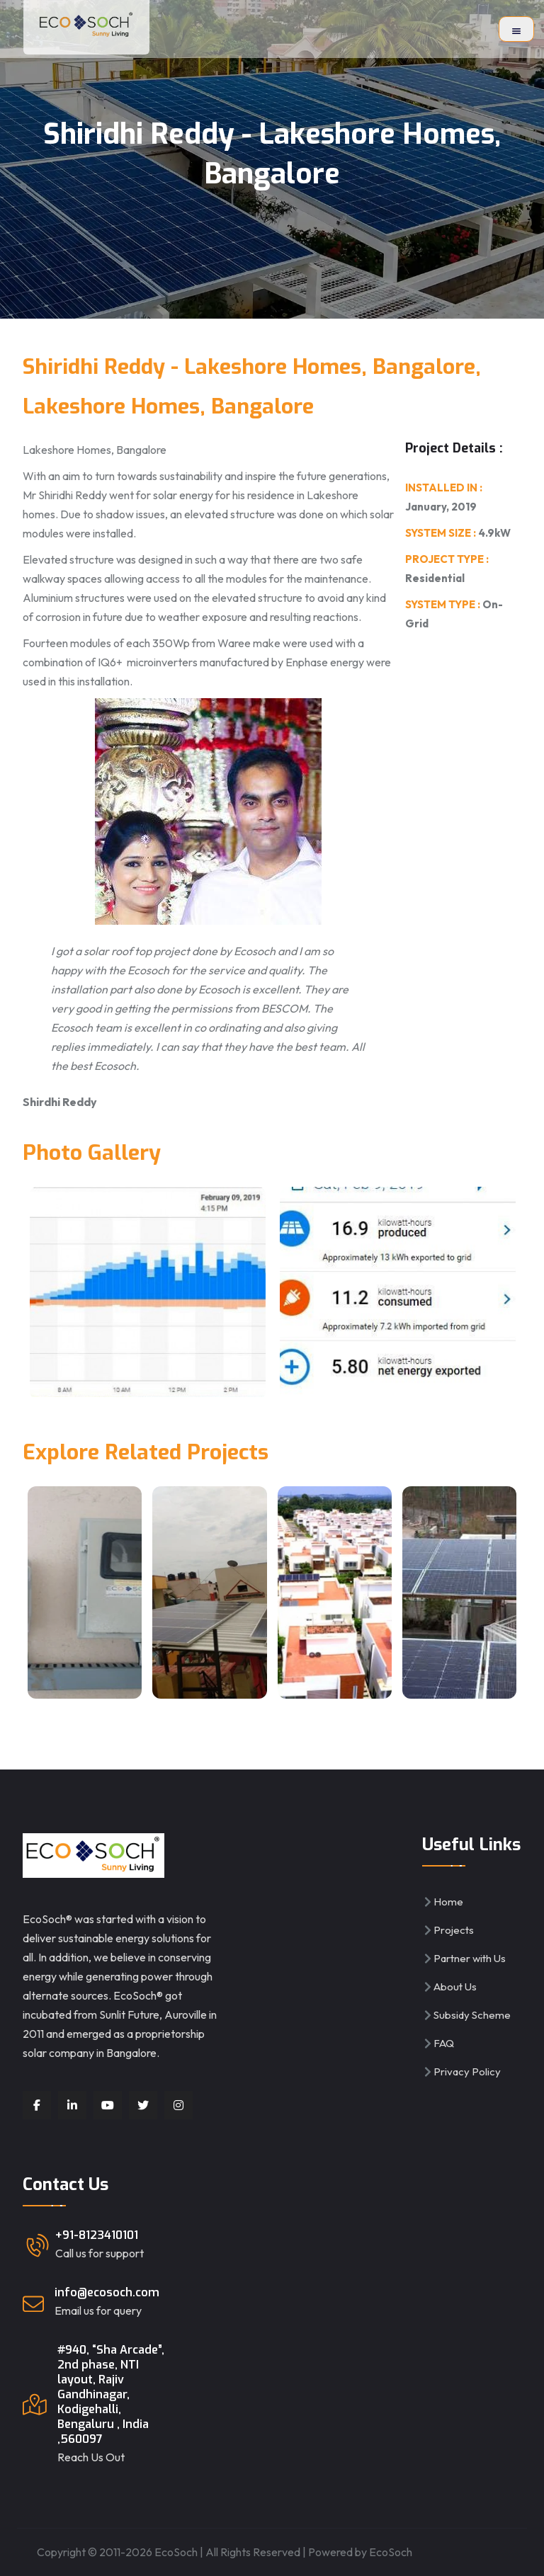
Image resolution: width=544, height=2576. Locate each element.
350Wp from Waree (201, 643)
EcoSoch (390, 2552)
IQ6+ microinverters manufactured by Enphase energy (230, 662)
